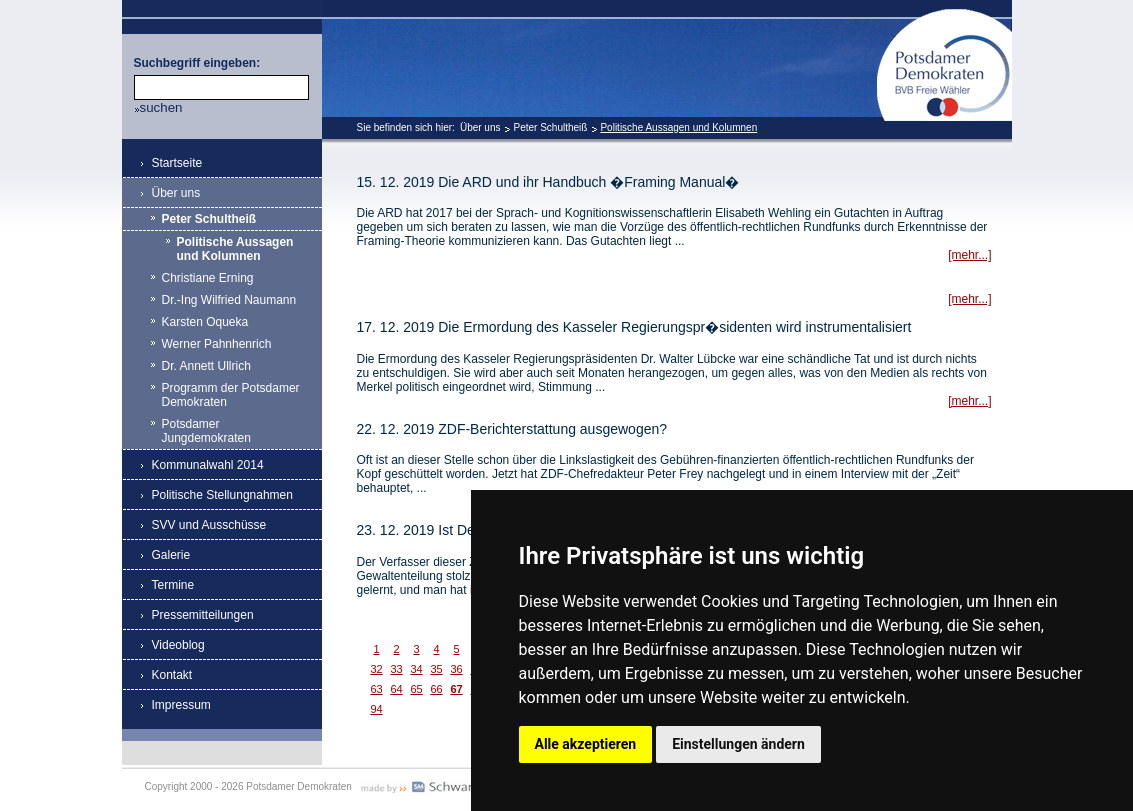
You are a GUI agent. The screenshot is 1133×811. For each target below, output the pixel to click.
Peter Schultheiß (550, 127)
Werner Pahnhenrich (217, 344)
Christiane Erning (208, 278)
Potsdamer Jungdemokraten (206, 431)
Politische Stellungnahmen (222, 495)
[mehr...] (969, 255)
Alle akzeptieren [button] (586, 744)
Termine (173, 585)
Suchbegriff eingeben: (197, 63)
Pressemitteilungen (203, 615)
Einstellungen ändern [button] (738, 744)
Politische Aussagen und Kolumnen (678, 127)
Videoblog (178, 645)
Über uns (480, 127)
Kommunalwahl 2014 (208, 465)
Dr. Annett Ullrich (206, 366)
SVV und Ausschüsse (209, 525)
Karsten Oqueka (205, 322)
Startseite (177, 163)
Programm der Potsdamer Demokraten (231, 395)
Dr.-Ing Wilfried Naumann (229, 300)
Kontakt (172, 675)
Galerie (171, 555)
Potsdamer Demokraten (944, 16)
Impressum (181, 705)
